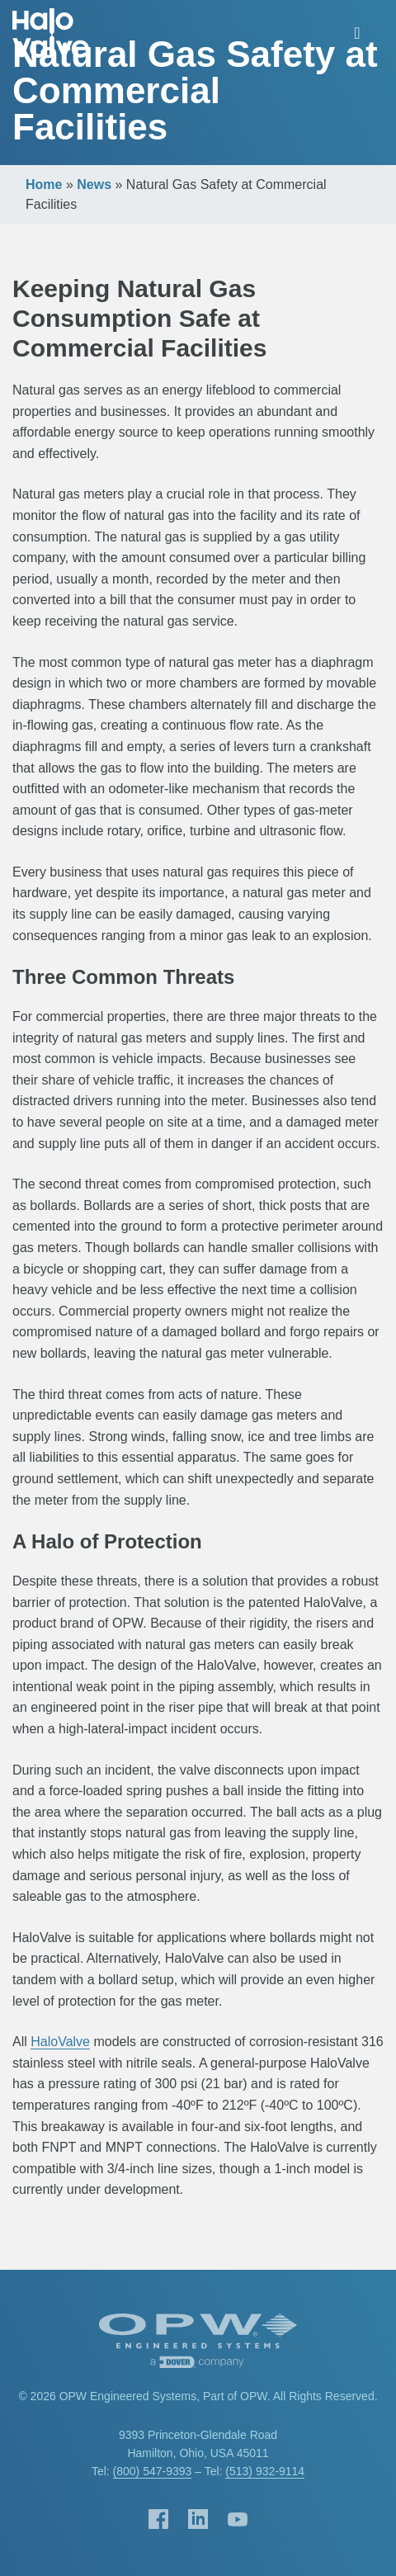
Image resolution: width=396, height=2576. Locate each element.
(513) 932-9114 (264, 2471)
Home (44, 184)
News (94, 184)
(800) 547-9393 (152, 2471)
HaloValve (60, 2042)
